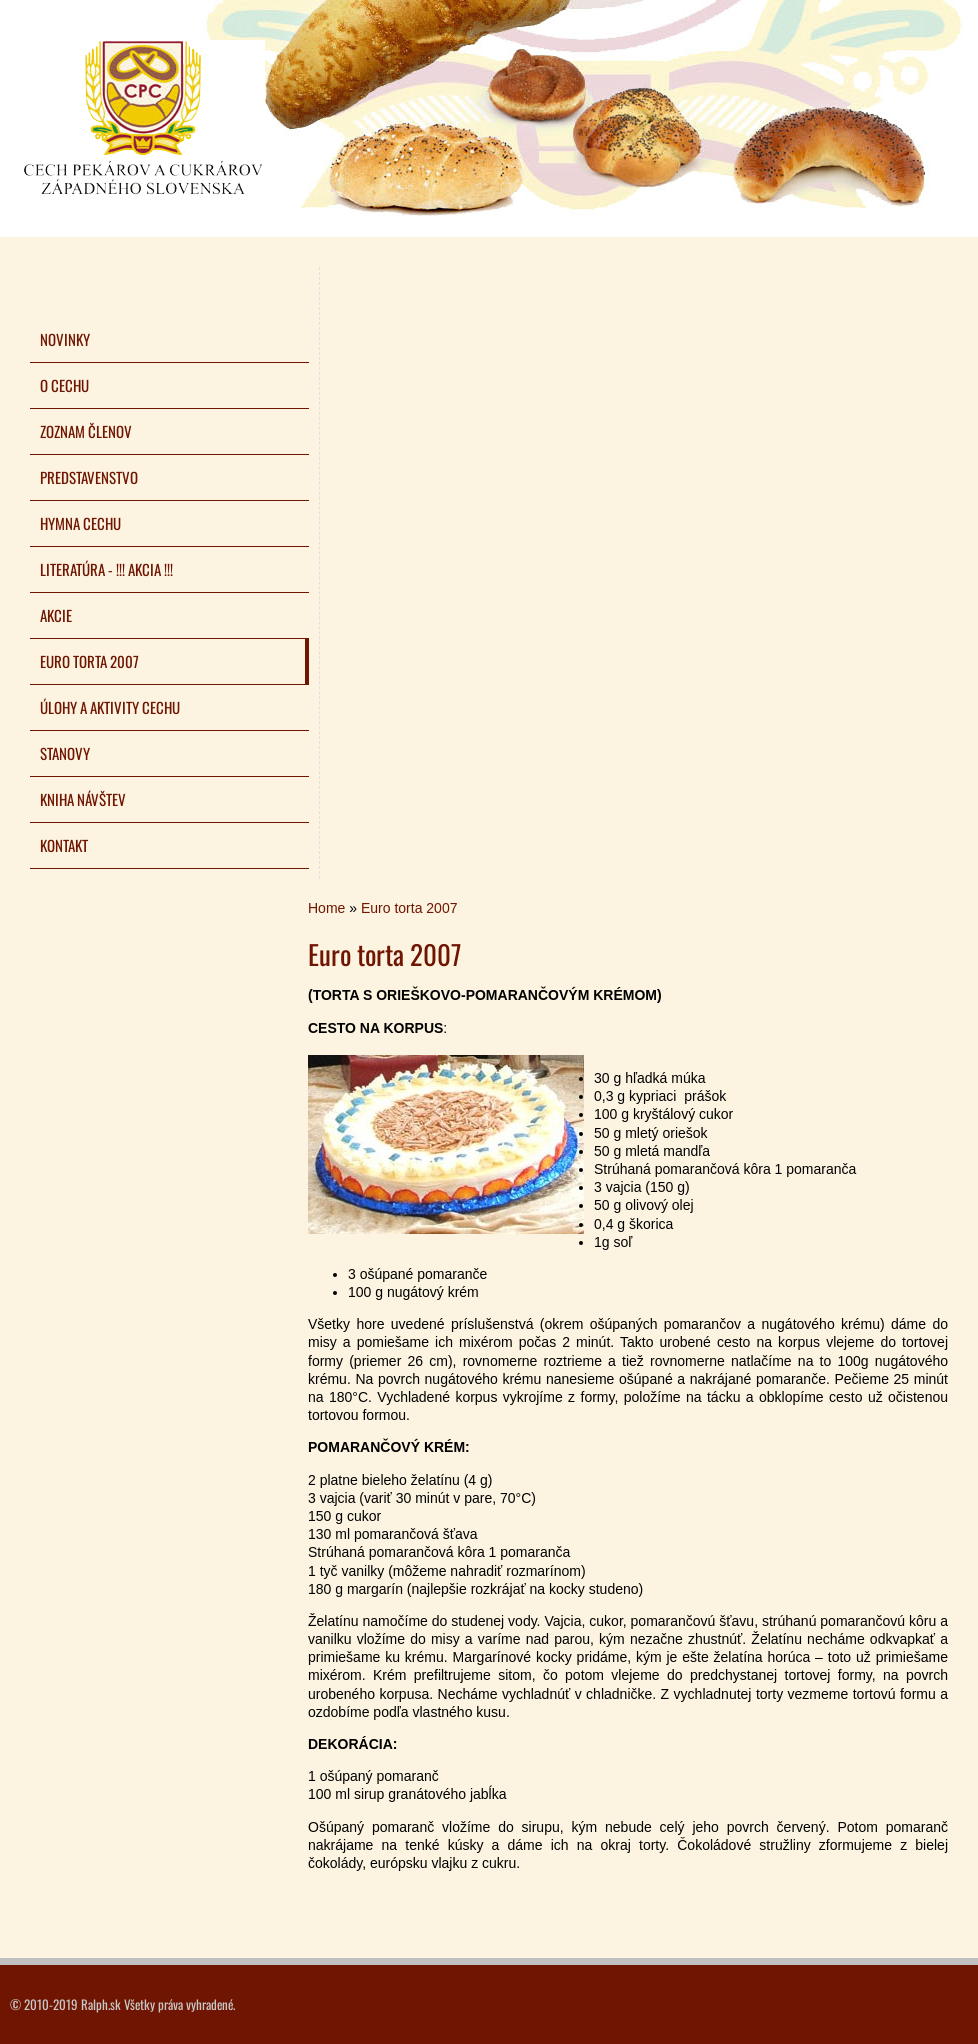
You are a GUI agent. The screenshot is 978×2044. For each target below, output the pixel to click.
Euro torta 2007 (409, 908)
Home (326, 908)
